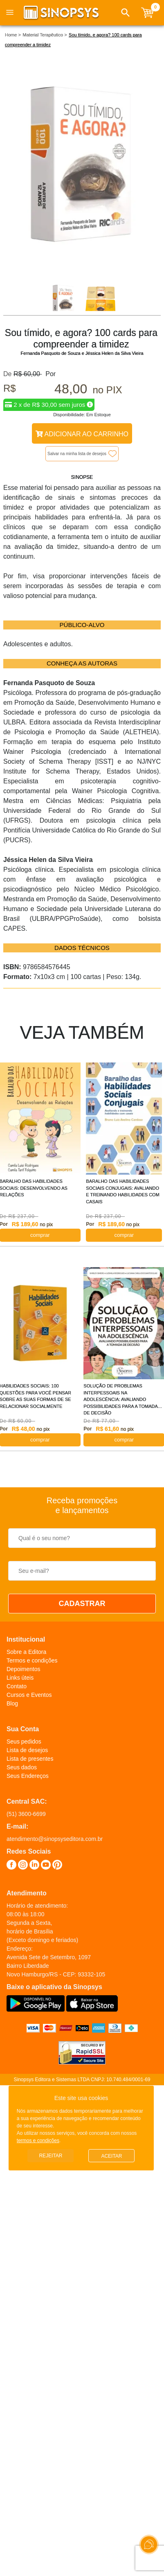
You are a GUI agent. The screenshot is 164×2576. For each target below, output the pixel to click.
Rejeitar (50, 2156)
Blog (12, 1703)
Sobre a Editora (26, 1652)
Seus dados (22, 1767)
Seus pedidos (24, 1741)
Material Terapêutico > (44, 34)
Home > (13, 34)
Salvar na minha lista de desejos (76, 453)
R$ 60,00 (27, 373)
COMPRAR (124, 1235)
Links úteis (20, 1677)
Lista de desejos (27, 1750)
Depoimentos (23, 1669)
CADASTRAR (82, 1603)
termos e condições (38, 2140)
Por (49, 373)
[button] (125, 12)
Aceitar (111, 2156)
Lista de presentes (30, 1758)
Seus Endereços (28, 1776)
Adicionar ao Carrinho (82, 434)
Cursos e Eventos (29, 1695)
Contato (17, 1686)
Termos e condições (32, 1660)
